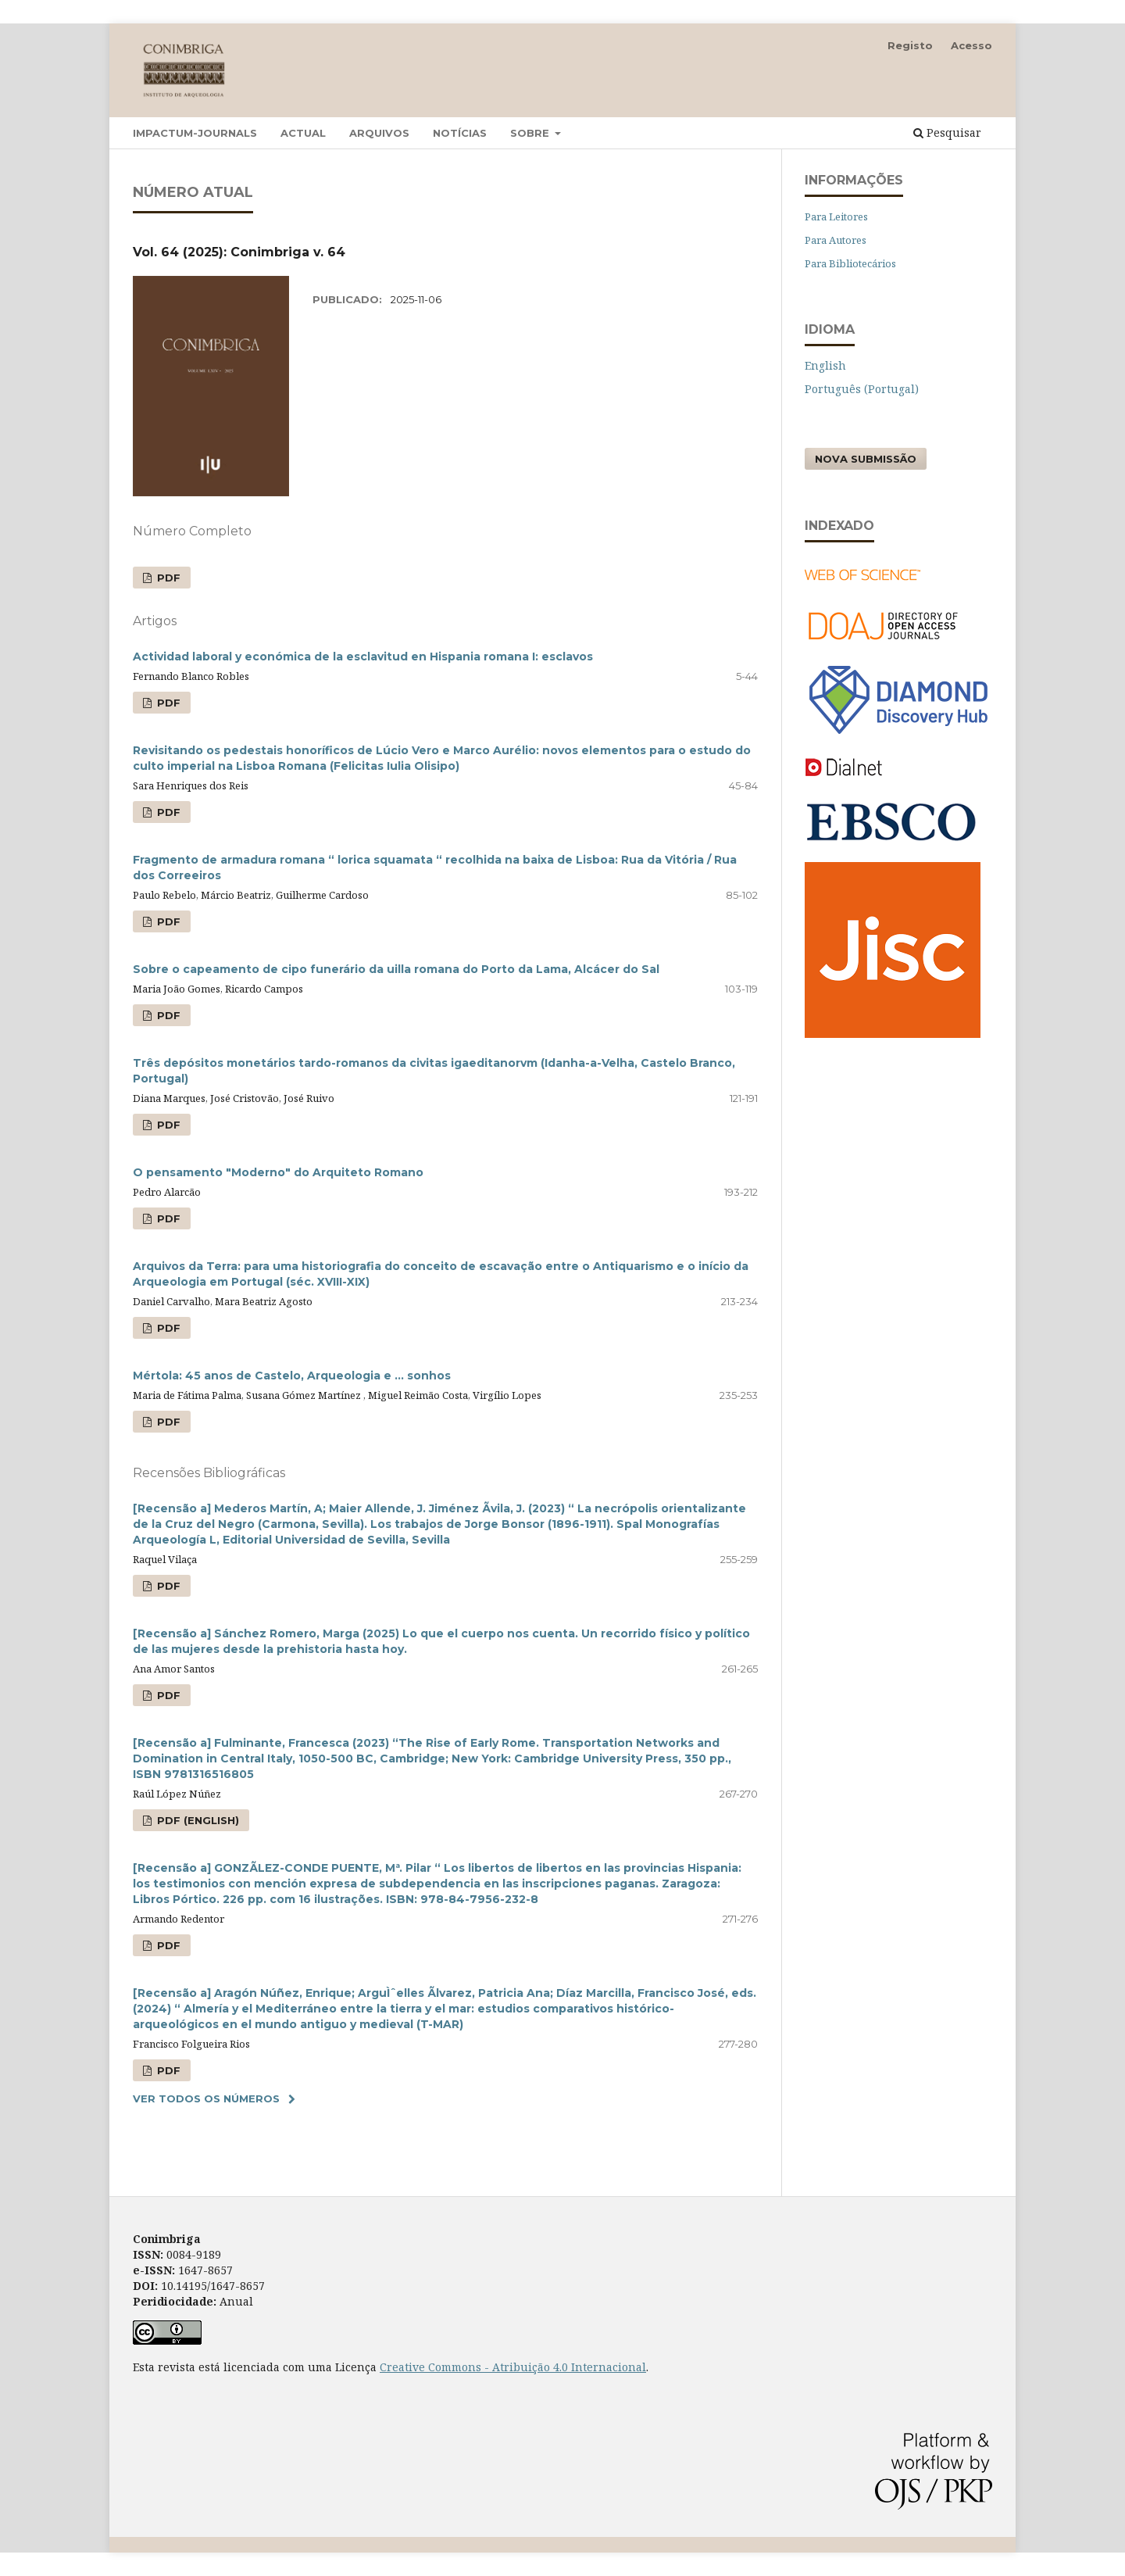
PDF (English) (196, 1820)
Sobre (531, 133)
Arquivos (379, 133)
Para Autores (835, 240)
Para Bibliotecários (850, 263)
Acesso (971, 45)
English (825, 365)
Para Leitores (836, 216)
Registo (910, 45)
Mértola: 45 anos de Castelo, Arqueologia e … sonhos (292, 1375)
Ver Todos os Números (206, 2098)
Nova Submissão (865, 459)
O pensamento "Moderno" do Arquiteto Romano (278, 1172)
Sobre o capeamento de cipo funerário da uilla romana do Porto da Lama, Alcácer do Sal (396, 969)
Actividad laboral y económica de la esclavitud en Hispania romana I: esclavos (363, 656)
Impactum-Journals (195, 133)
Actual (303, 133)
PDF (167, 577)
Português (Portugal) (862, 388)
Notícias (460, 133)
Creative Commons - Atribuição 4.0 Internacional (513, 2367)
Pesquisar (947, 132)
